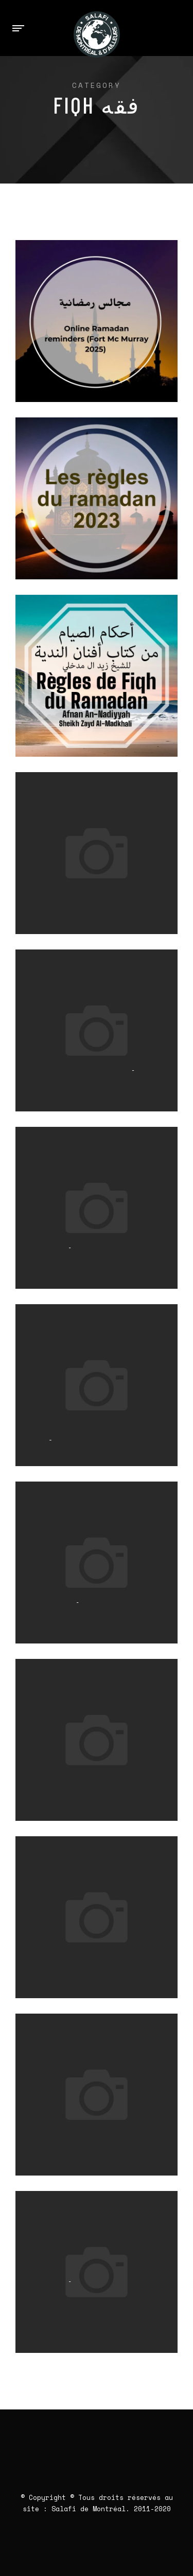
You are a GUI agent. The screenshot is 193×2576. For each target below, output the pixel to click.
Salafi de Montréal (88, 2509)
